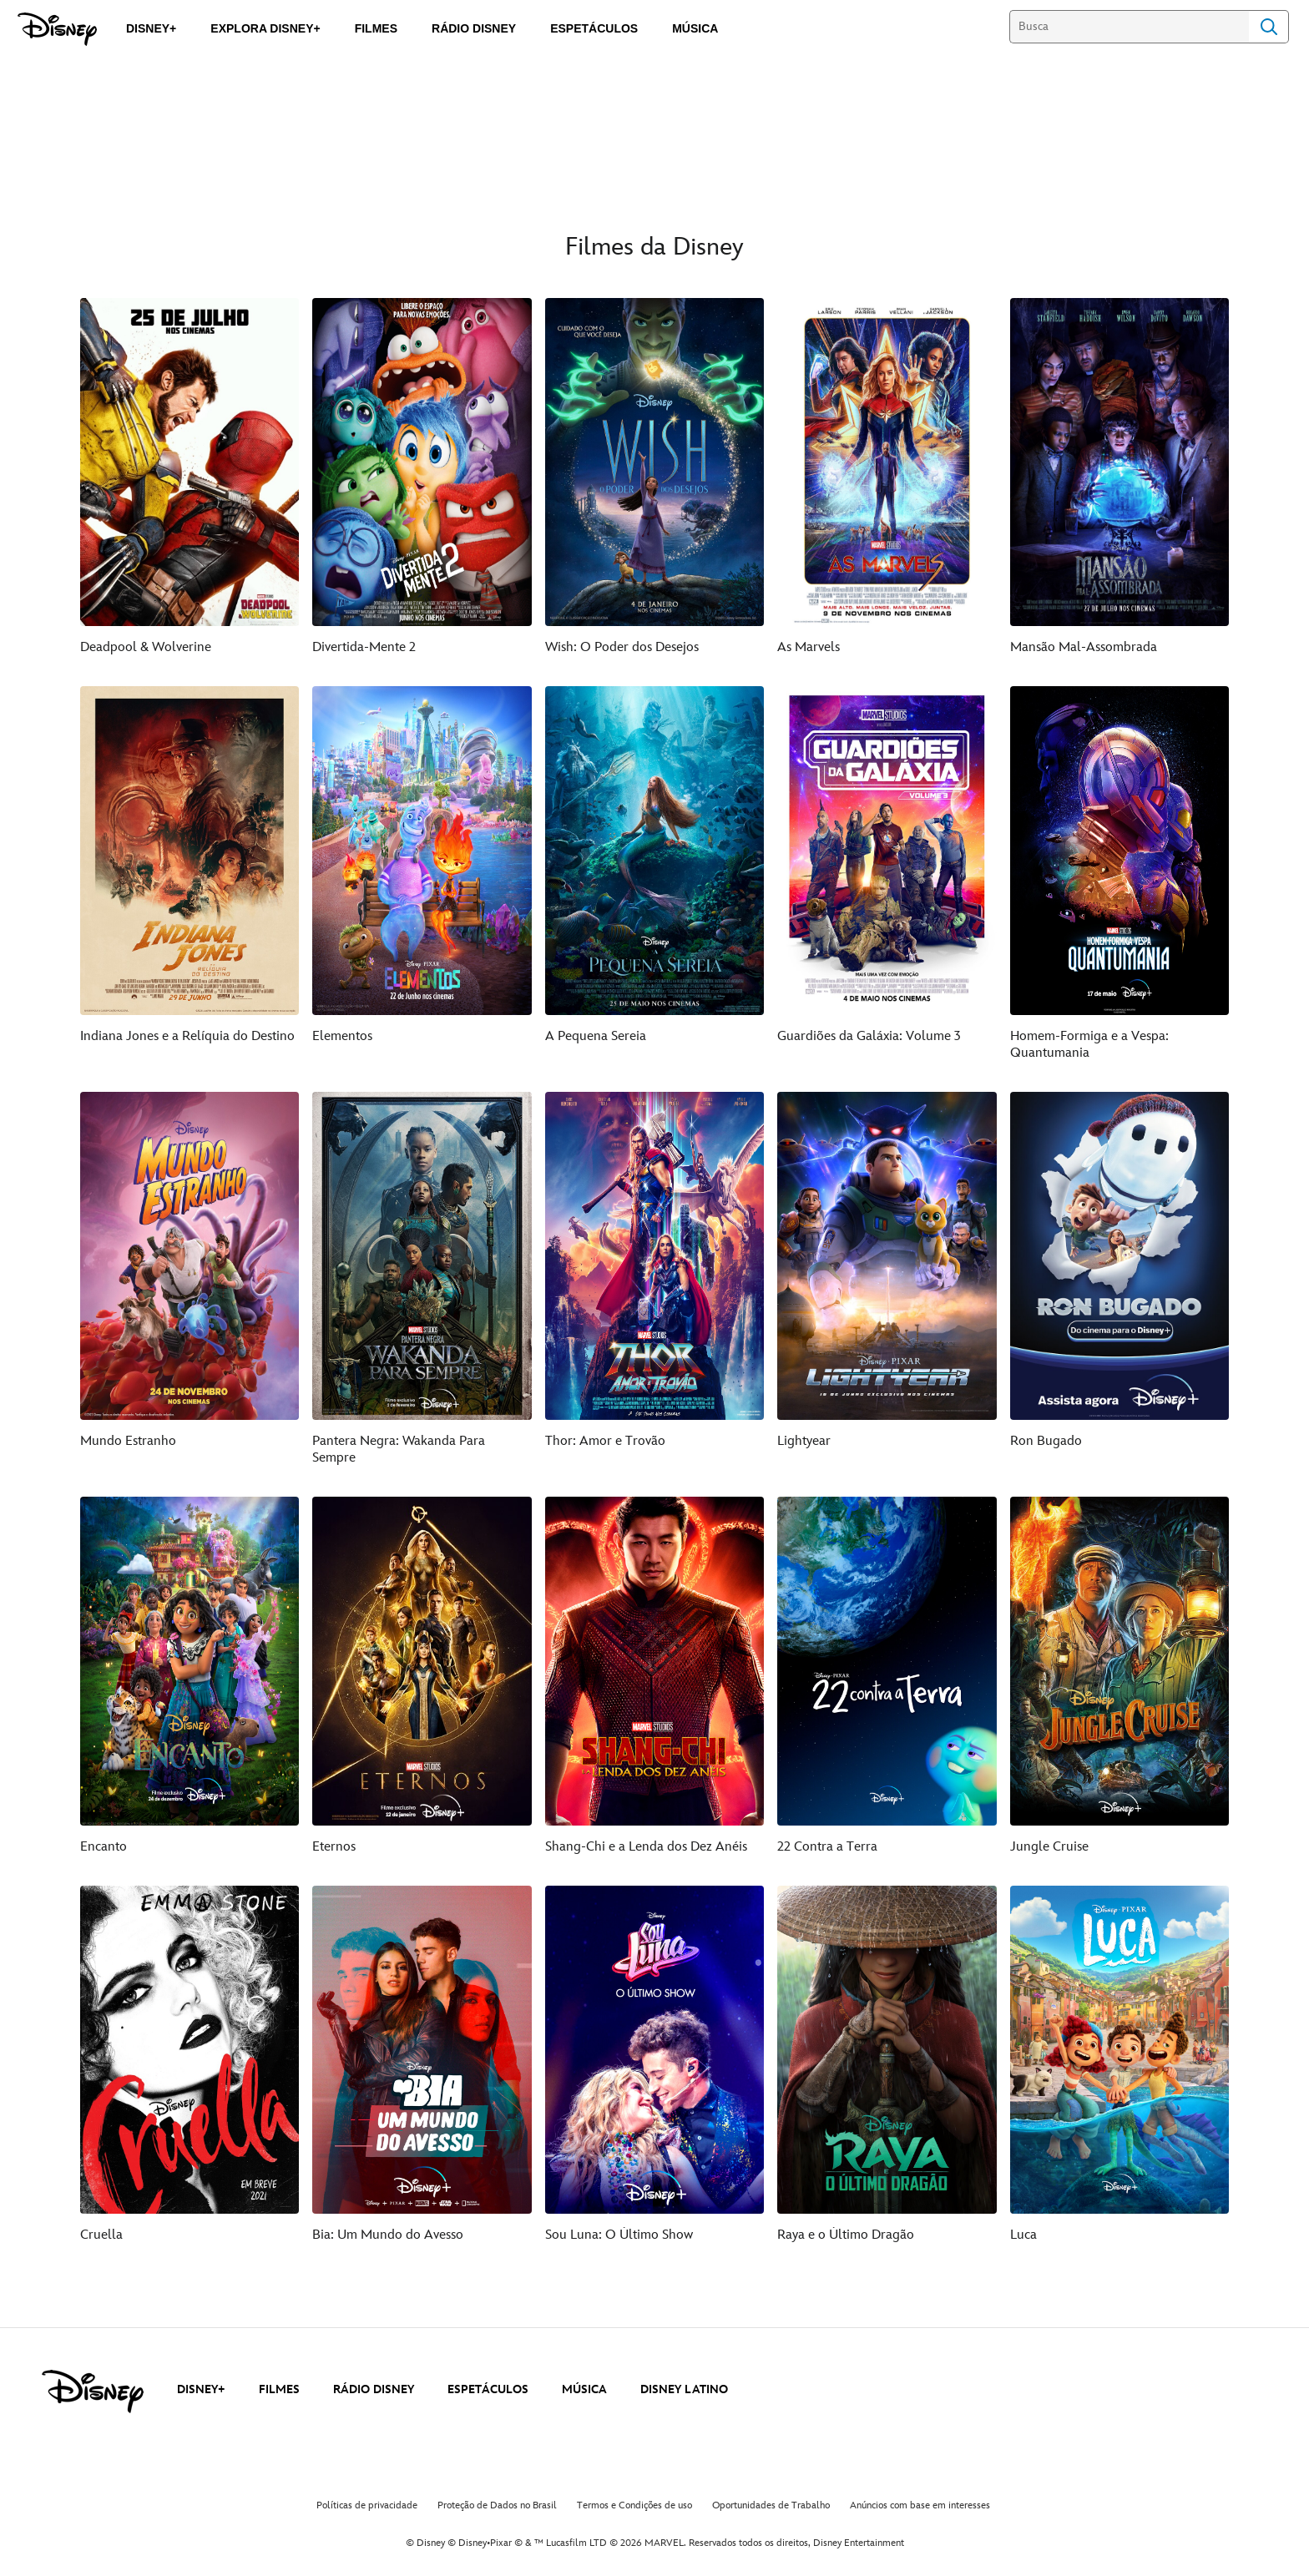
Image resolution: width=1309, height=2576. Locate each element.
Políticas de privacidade (366, 2505)
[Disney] (57, 29)
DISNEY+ (201, 2389)
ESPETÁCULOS (487, 2389)
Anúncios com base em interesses (920, 2505)
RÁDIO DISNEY (373, 2389)
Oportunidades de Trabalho (771, 2505)
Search (1269, 27)
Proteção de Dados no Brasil (497, 2505)
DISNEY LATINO (684, 2389)
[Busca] (1129, 26)
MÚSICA (584, 2389)
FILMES (279, 2389)
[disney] (93, 2391)
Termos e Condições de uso (634, 2505)
